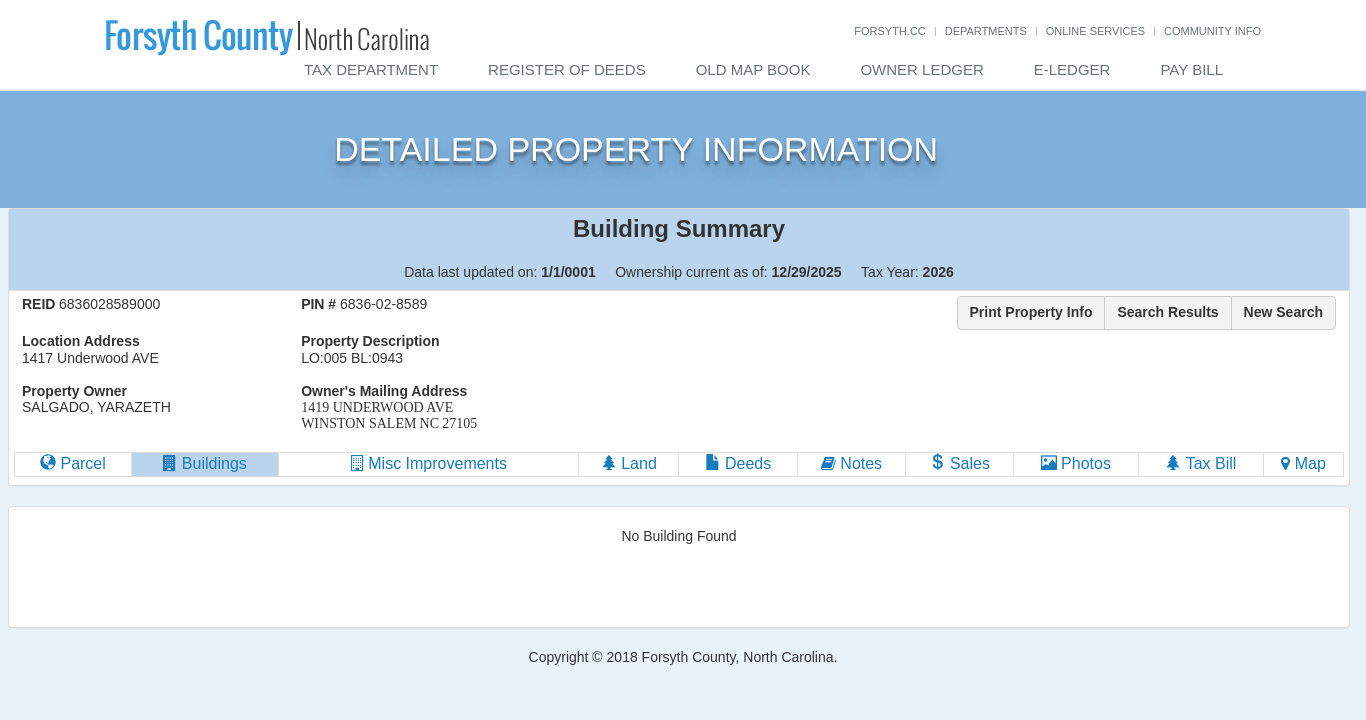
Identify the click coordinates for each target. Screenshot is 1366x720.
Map (1303, 463)
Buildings (204, 463)
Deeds (738, 463)
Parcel (73, 463)
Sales (959, 463)
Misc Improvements (429, 463)
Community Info (1212, 31)
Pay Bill (1191, 69)
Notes (851, 463)
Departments (986, 31)
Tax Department (371, 69)
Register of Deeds (567, 69)
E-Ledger (1072, 69)
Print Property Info (1031, 312)
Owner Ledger (921, 69)
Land (629, 463)
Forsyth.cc (890, 31)
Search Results (1167, 312)
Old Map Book (753, 69)
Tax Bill (1200, 463)
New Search (1283, 312)
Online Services (1095, 31)
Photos (1076, 463)
